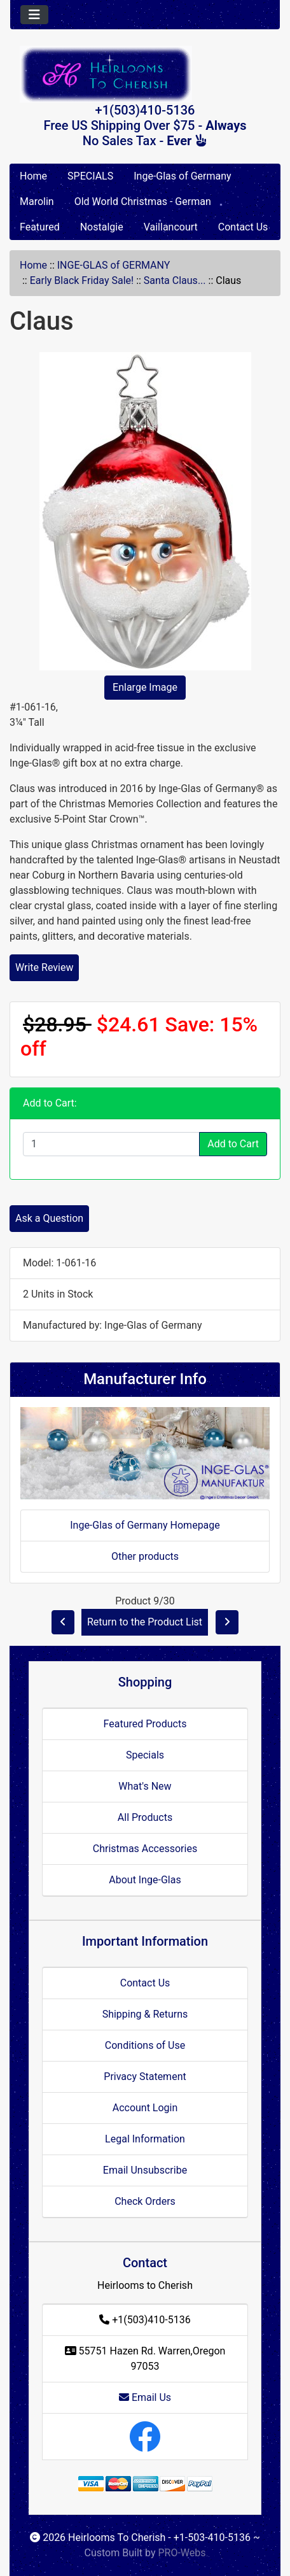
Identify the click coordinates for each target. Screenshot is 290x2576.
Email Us (145, 2397)
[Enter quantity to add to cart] (111, 1144)
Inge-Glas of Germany (182, 176)
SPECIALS (90, 176)
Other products (145, 1556)
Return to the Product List (144, 1622)
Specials (145, 1755)
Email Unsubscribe (145, 2170)
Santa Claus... (175, 280)
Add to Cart (233, 1144)
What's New (144, 1786)
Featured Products (145, 1724)
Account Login (145, 2108)
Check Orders (145, 2201)
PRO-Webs (181, 2553)
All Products (145, 1817)
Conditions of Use (145, 2045)
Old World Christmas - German (142, 201)
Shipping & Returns (145, 2014)
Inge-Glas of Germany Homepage (145, 1525)
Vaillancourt (171, 227)
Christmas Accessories (145, 1849)
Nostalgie (101, 227)
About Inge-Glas (145, 1880)
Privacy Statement (145, 2076)
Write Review (44, 967)
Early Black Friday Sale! (82, 280)
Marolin (37, 201)
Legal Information (145, 2139)
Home (33, 176)
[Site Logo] (145, 74)
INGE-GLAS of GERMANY (113, 265)
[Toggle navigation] (34, 14)
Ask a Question (49, 1218)
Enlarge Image (145, 687)
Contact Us (243, 227)
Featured (40, 227)
